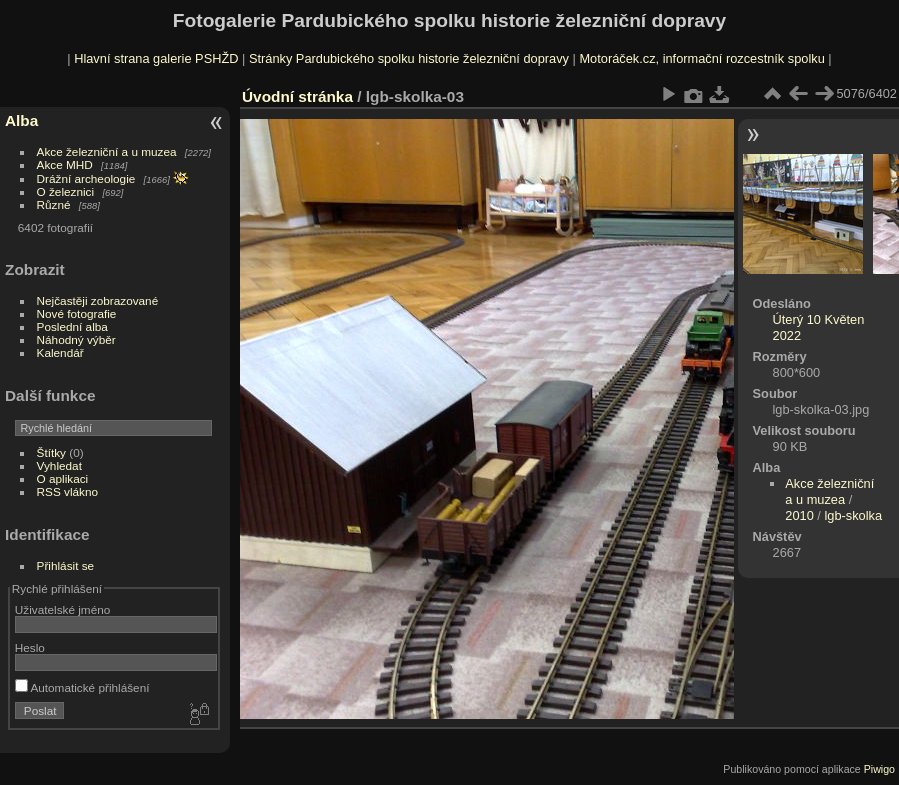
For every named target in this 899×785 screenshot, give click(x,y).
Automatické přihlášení (82, 687)
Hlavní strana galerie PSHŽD (156, 58)
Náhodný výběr (76, 339)
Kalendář (60, 352)
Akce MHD (65, 164)
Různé (54, 204)
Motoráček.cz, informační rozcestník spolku (701, 58)
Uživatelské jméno (62, 609)
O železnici (66, 191)
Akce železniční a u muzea (107, 151)
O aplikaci (63, 478)
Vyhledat (59, 465)
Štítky (51, 452)
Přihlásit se (66, 565)
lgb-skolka (853, 515)
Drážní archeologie (86, 178)
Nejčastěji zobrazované (98, 300)
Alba (21, 120)
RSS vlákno (67, 491)
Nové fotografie (77, 313)
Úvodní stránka (297, 96)
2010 (799, 515)
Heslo (30, 647)
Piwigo (879, 769)
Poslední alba (72, 326)
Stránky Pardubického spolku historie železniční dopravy (409, 58)
